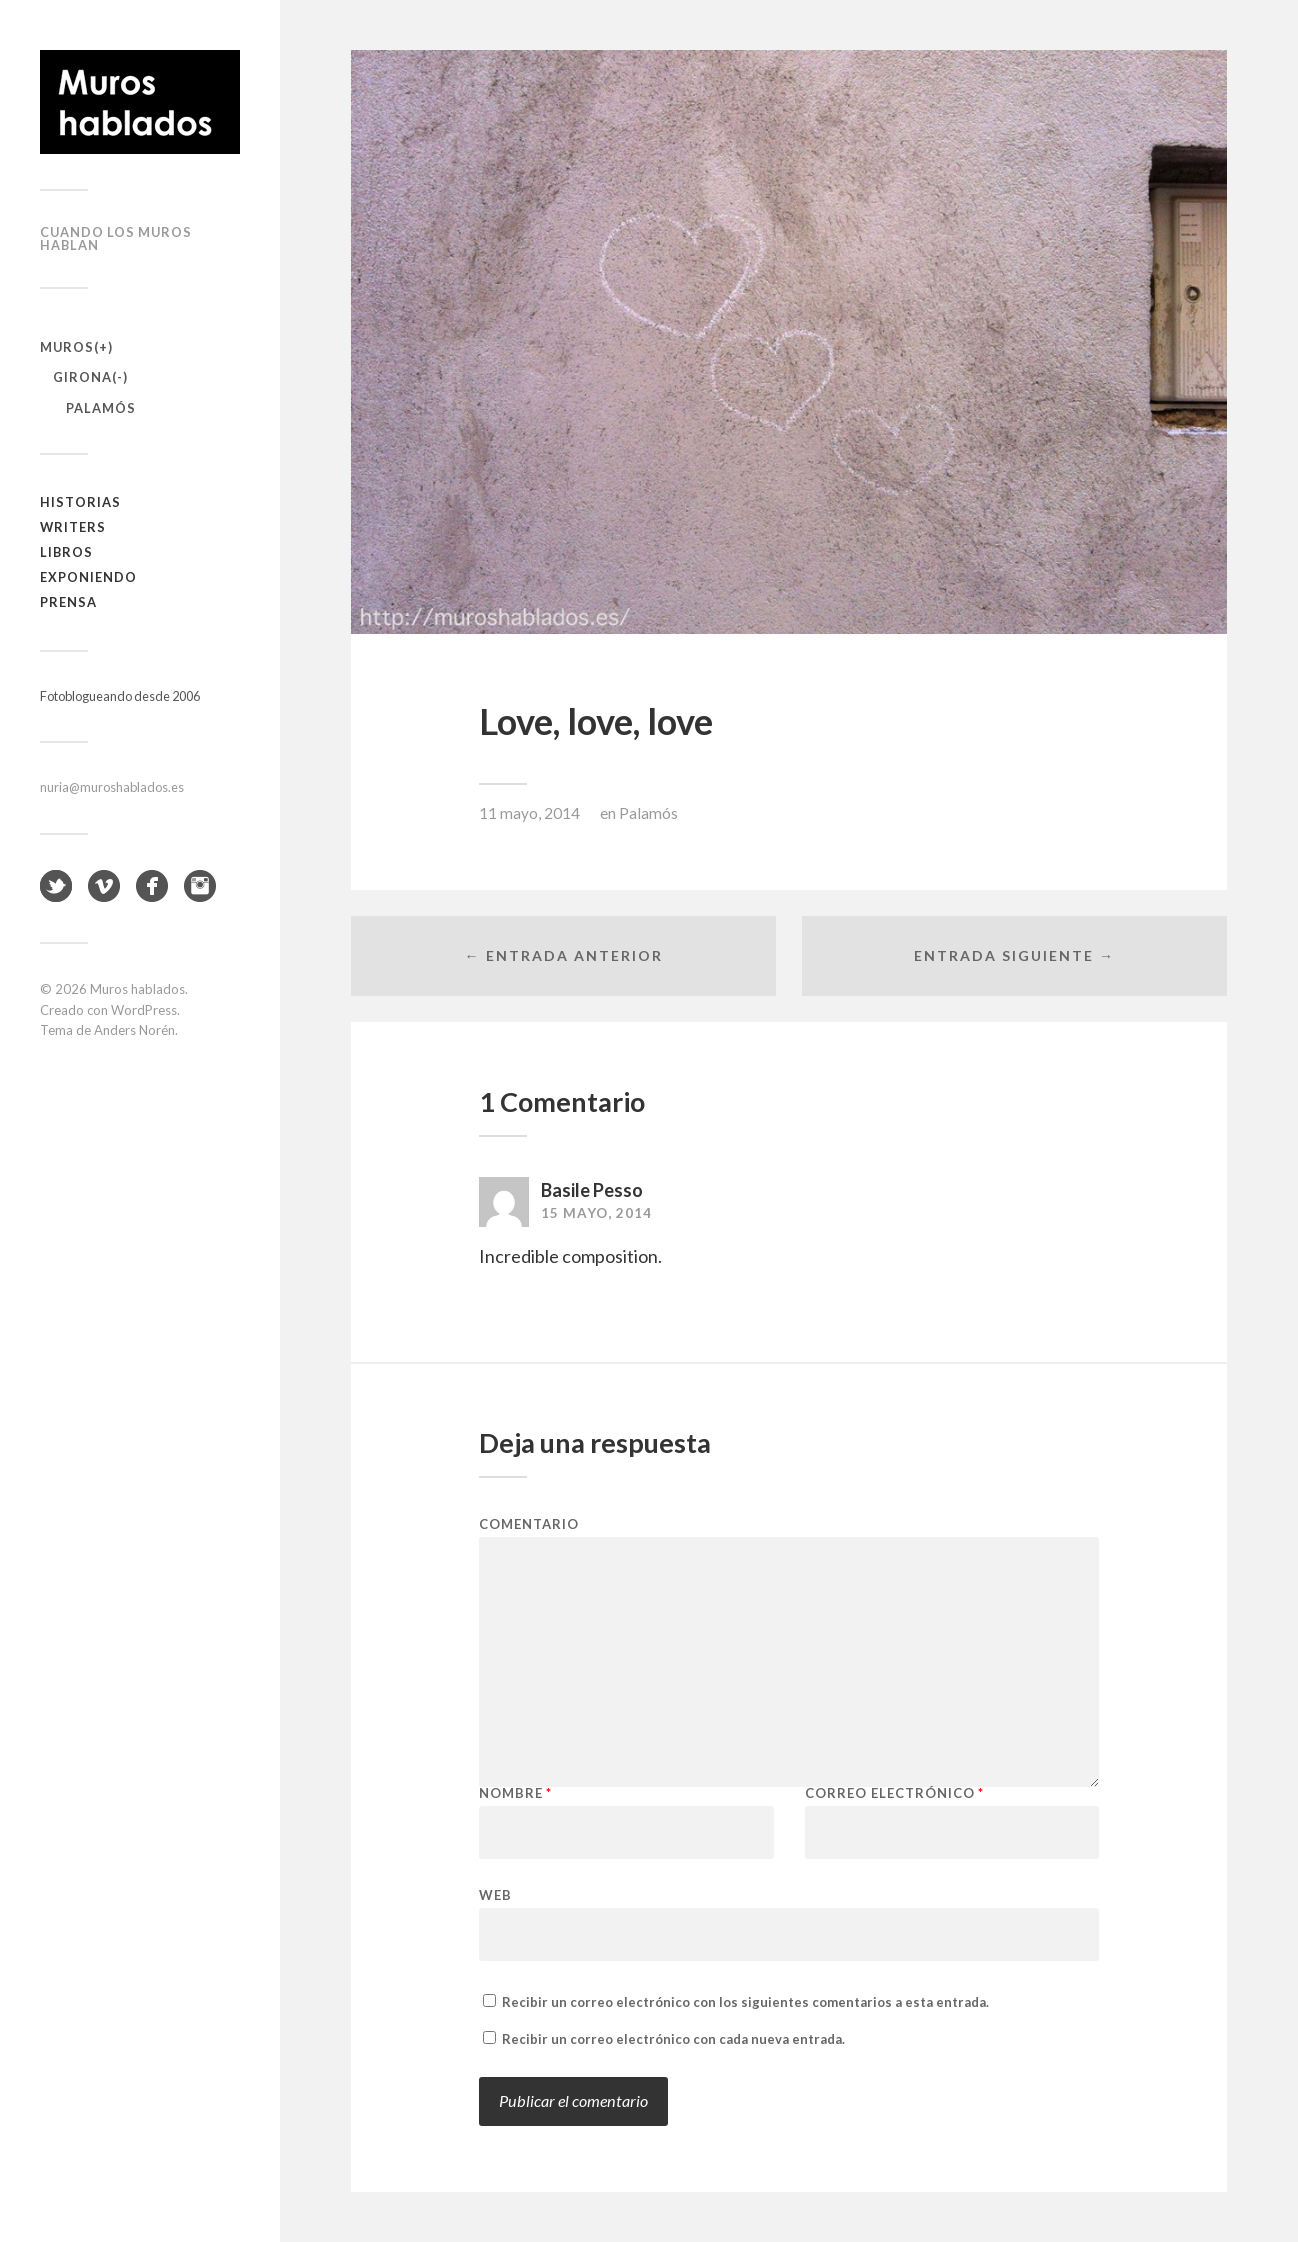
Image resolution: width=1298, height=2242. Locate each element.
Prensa (68, 602)
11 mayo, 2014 (529, 813)
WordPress (144, 1010)
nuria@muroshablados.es (112, 787)
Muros (67, 347)
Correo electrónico (894, 1793)
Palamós (101, 408)
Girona (82, 377)
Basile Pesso (592, 1190)
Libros (66, 552)
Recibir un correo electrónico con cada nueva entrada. (673, 2039)
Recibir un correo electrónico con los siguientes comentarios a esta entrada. (745, 2002)
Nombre (515, 1793)
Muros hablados (137, 989)
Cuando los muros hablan (116, 238)
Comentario (529, 1524)
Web (495, 1894)
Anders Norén (134, 1030)
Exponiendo (88, 577)
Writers (73, 527)
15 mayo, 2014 (596, 1213)
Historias (80, 502)
